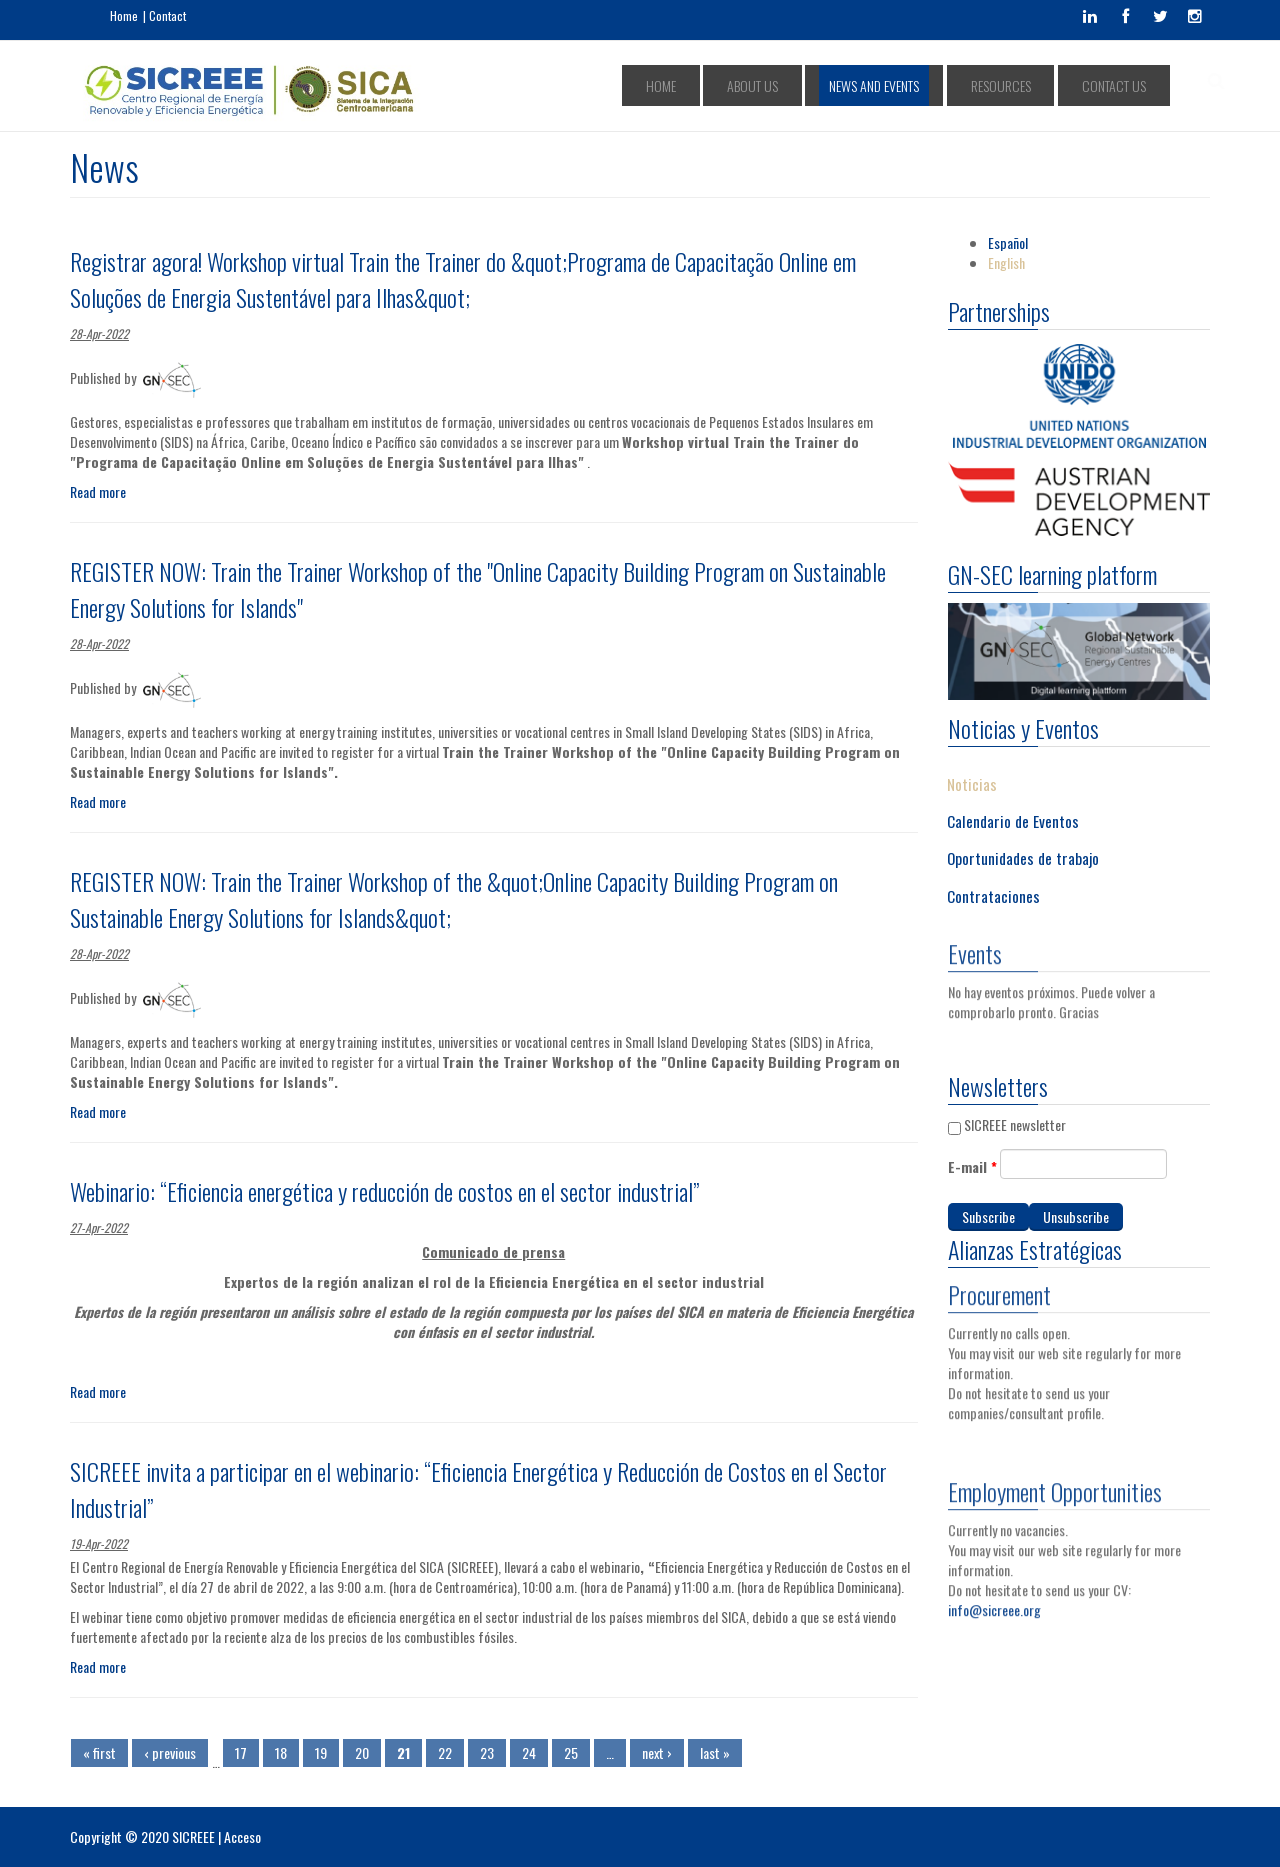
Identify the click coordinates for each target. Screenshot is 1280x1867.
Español (1008, 242)
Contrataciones (993, 895)
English (1006, 262)
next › (657, 1752)
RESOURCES (1033, 85)
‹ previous (170, 1752)
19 (321, 1752)
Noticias (972, 783)
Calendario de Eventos (1013, 820)
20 (362, 1752)
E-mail (972, 1167)
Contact (167, 15)
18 (281, 1752)
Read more (98, 491)
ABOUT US (831, 85)
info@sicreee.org (994, 1601)
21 (403, 1752)
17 (241, 1752)
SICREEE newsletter (1015, 1124)
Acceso (242, 1836)
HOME (763, 85)
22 (445, 1752)
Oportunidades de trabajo (1023, 858)
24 (529, 1752)
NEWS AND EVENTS (930, 85)
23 (487, 1752)
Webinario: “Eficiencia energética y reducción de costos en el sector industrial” (384, 1191)
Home (124, 15)
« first (99, 1752)
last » (715, 1752)
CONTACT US (1123, 85)
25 (571, 1752)
